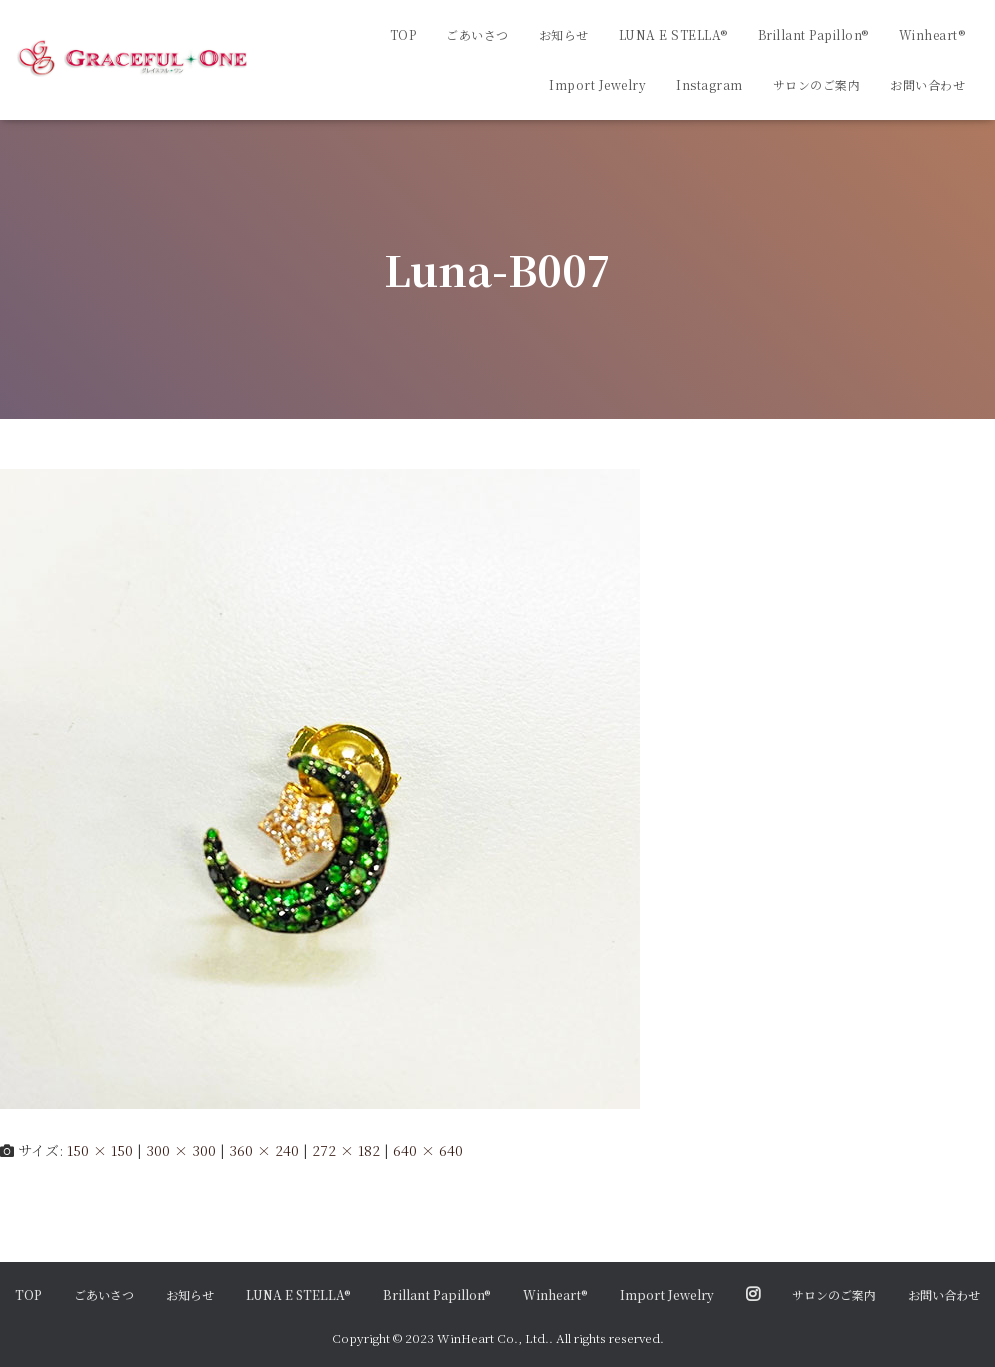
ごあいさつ (477, 34)
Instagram (709, 84)
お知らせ (564, 34)
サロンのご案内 (817, 84)
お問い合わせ (927, 84)
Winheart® (932, 34)
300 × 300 (181, 1150)
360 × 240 (264, 1150)
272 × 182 (346, 1150)
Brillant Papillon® (813, 34)
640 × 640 (428, 1150)
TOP (403, 34)
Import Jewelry (597, 84)
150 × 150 (100, 1150)
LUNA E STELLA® (673, 34)
